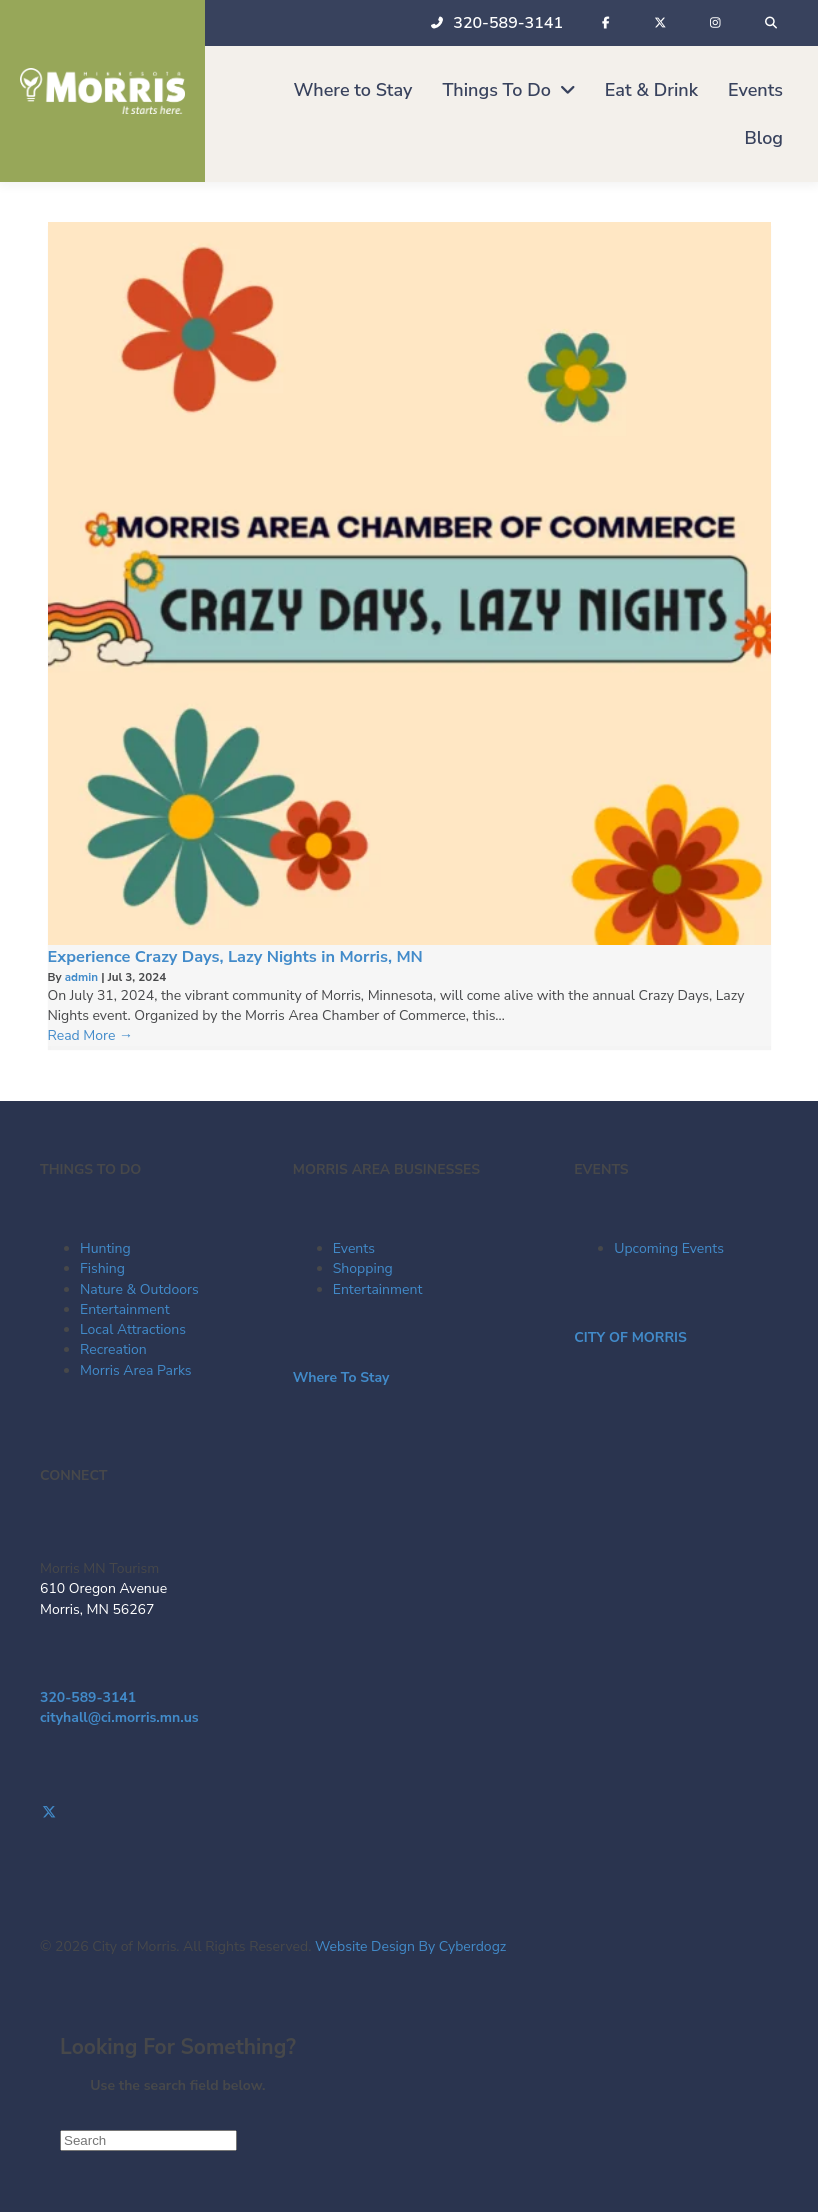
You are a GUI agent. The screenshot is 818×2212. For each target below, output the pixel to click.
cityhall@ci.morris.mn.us (119, 1717)
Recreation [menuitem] (113, 1349)
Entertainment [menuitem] (125, 1309)
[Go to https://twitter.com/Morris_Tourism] (409, 1813)
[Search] (148, 2140)
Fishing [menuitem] (102, 1268)
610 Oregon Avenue (103, 1588)
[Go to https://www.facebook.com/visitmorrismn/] (409, 1792)
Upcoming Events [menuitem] (669, 1248)
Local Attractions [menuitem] (133, 1329)
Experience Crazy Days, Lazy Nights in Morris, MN (235, 956)
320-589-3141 (88, 1697)
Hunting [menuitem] (105, 1248)
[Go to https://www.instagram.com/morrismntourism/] (409, 1833)
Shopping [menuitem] (363, 1268)
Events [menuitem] (354, 1248)
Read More (91, 1035)
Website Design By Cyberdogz (410, 1946)
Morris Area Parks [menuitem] (136, 1370)
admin (83, 977)
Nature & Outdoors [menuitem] (139, 1289)
